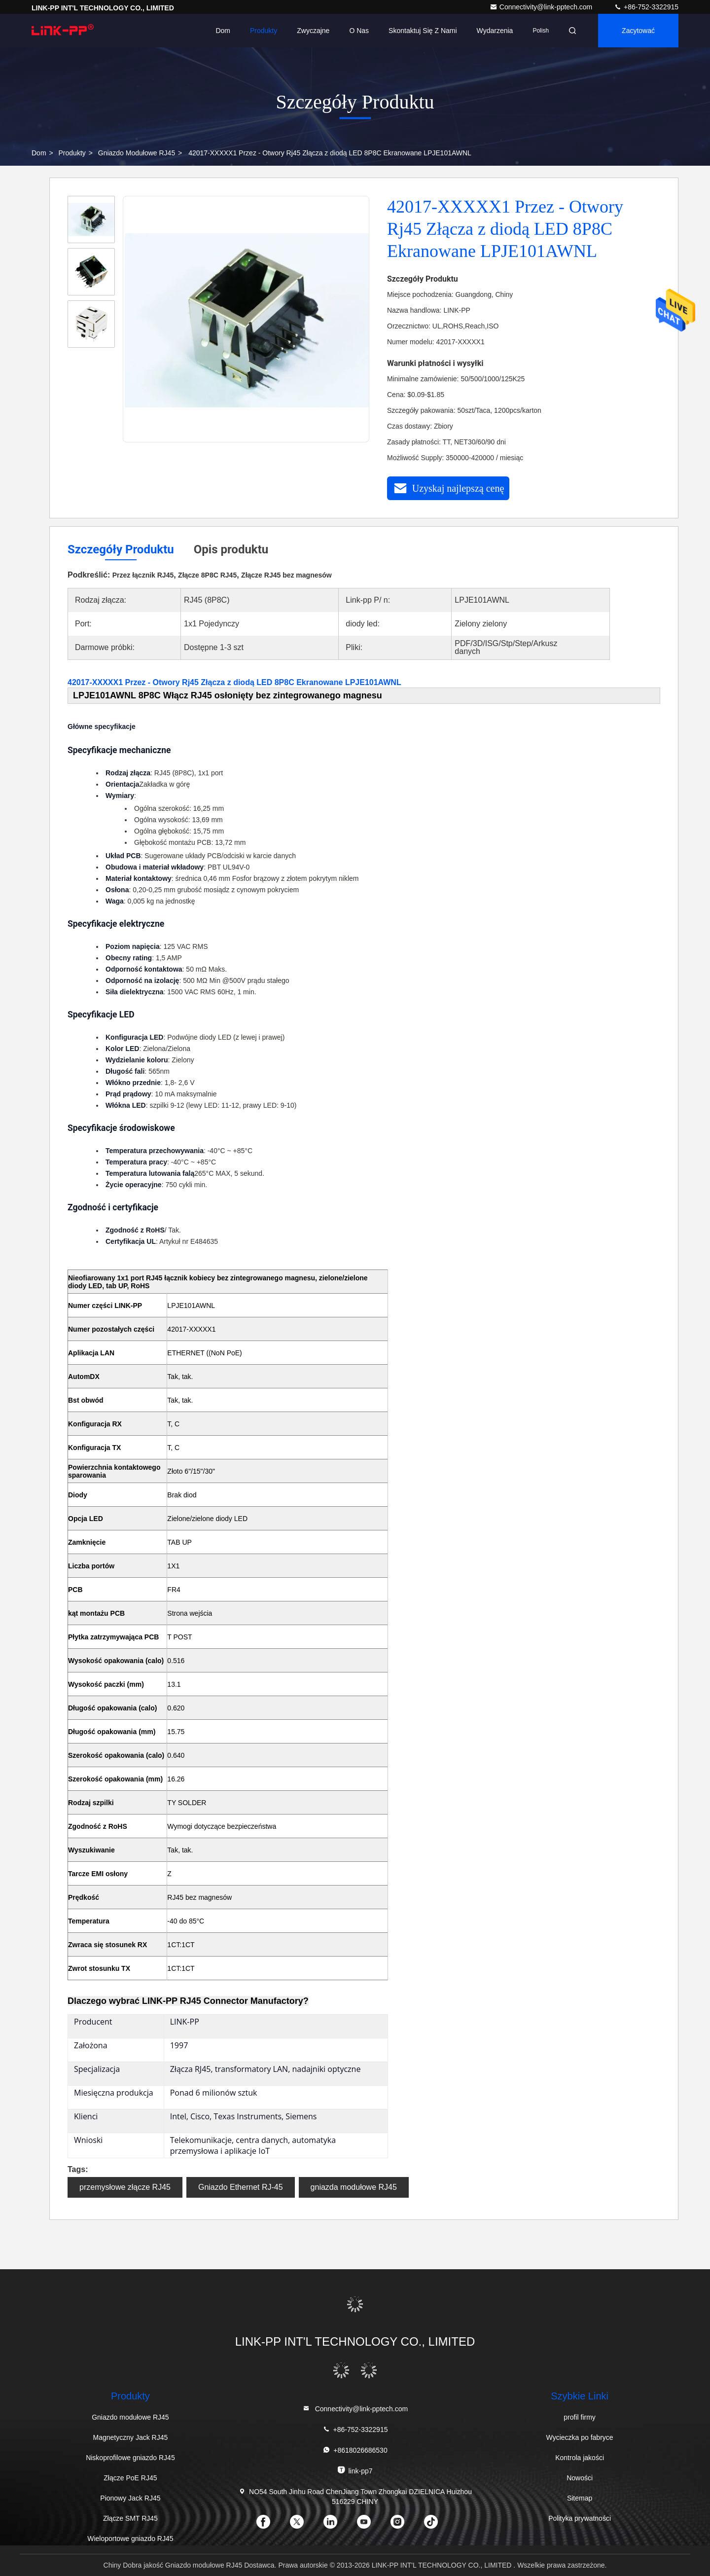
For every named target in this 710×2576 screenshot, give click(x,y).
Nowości (580, 2478)
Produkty (263, 31)
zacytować (638, 31)
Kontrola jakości (579, 2458)
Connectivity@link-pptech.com (542, 7)
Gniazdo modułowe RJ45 (136, 153)
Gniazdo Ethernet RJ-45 (240, 2187)
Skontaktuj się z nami (423, 31)
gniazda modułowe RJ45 (354, 2187)
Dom (222, 31)
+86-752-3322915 (646, 7)
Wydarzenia (495, 31)
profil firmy (580, 2417)
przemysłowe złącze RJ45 (125, 2187)
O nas (359, 31)
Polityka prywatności (579, 2518)
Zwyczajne (313, 31)
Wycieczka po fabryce (579, 2437)
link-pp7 (354, 2470)
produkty (72, 153)
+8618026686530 (354, 2450)
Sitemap (579, 2498)
